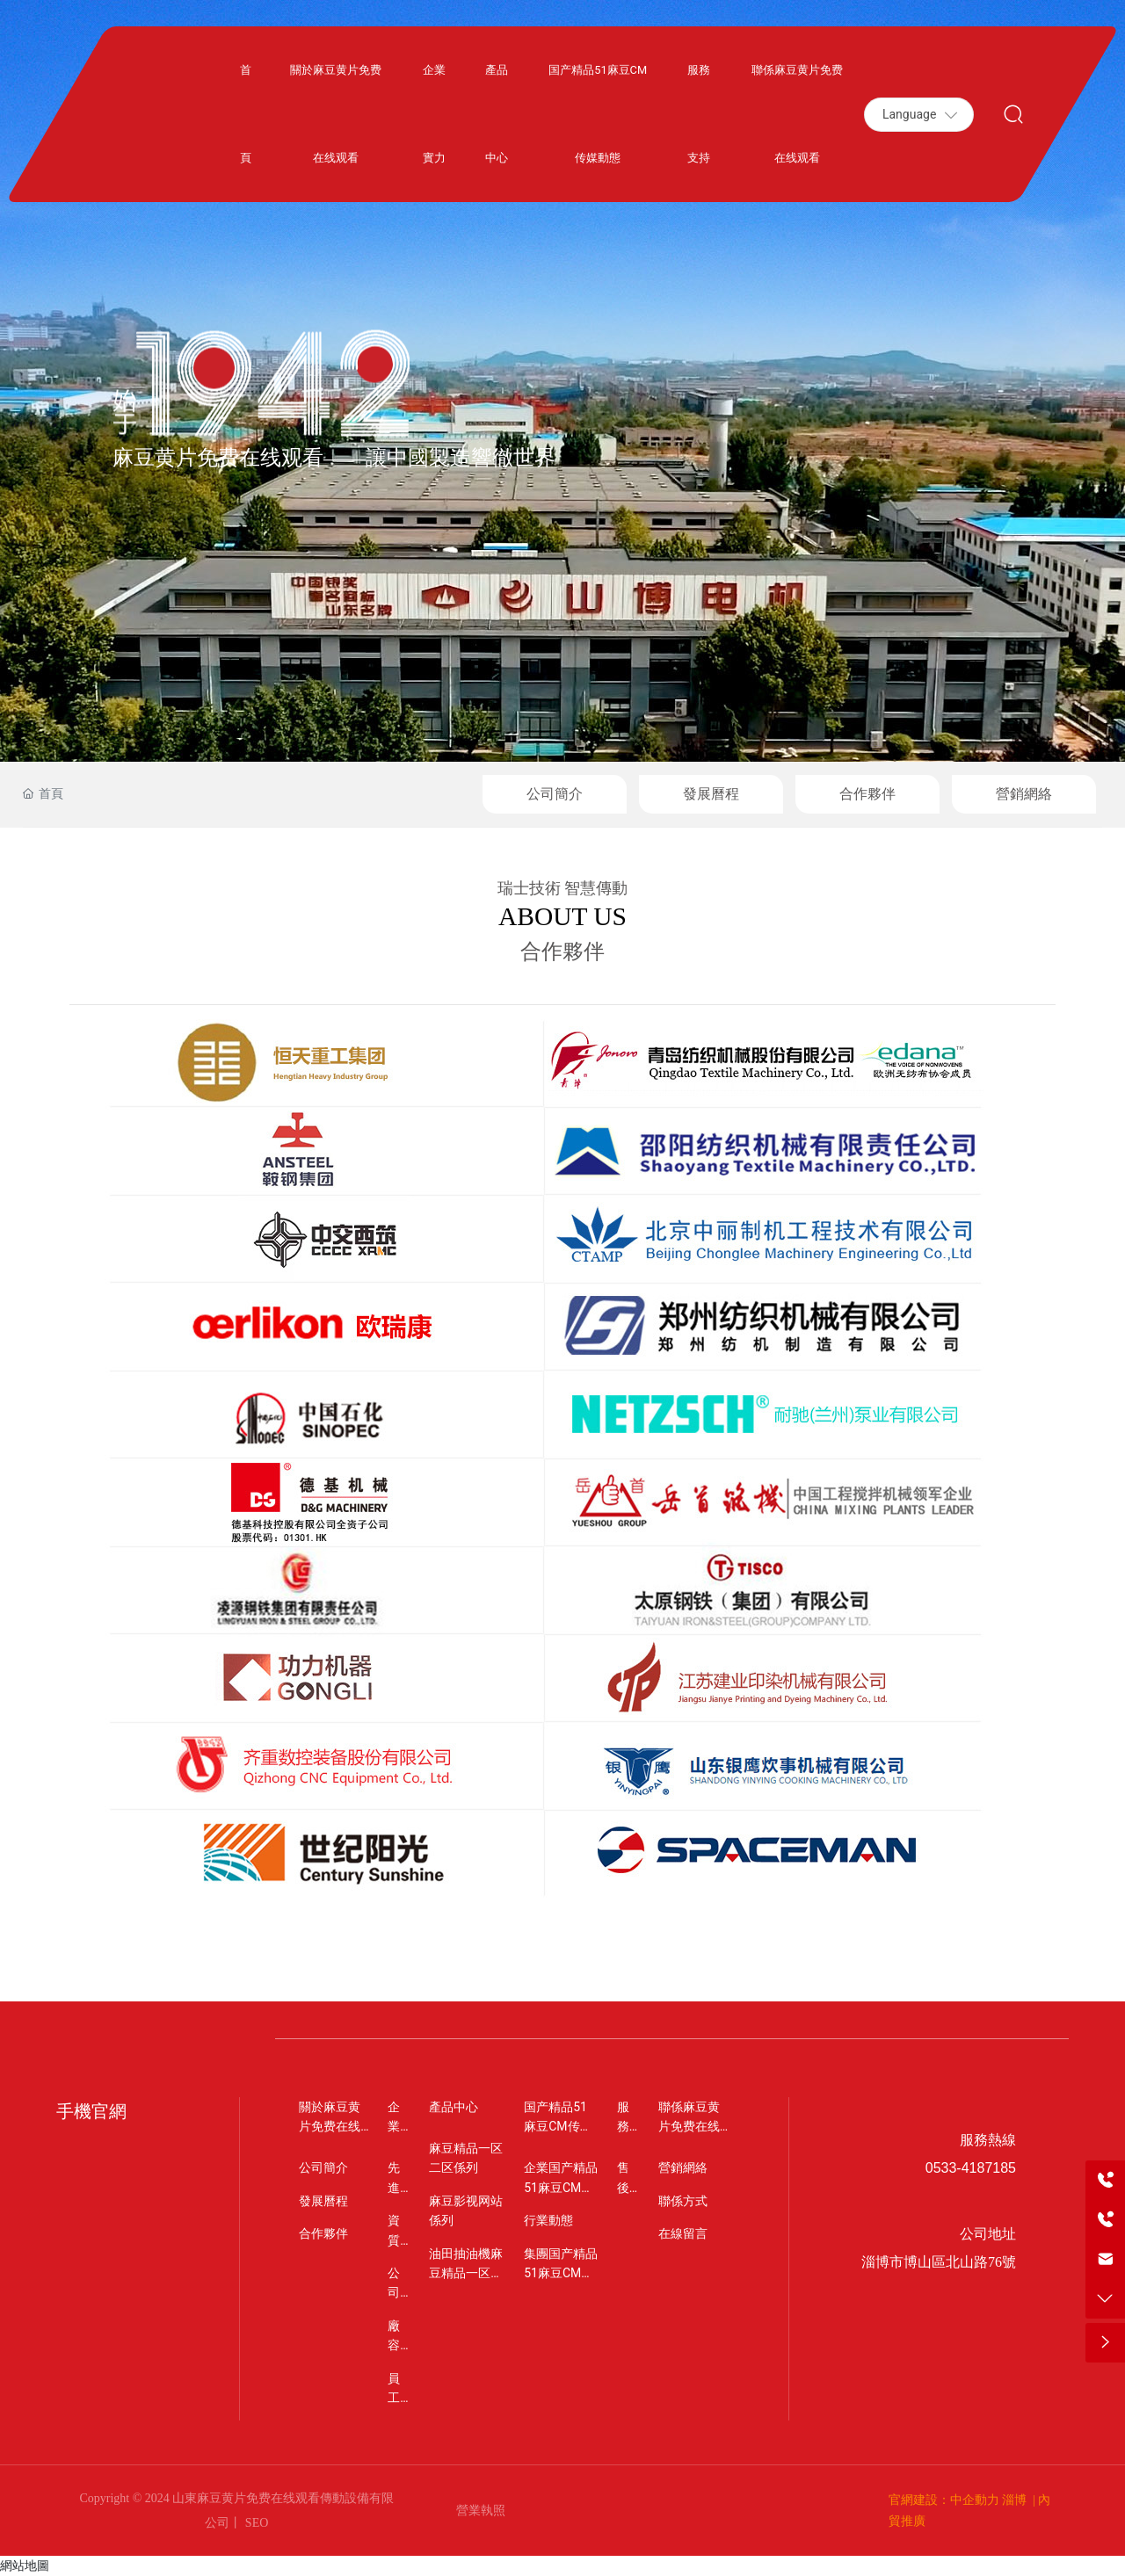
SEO (255, 2522)
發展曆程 (711, 793)
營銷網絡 (1024, 793)
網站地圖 (24, 2565)
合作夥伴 (867, 793)
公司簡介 (554, 793)
